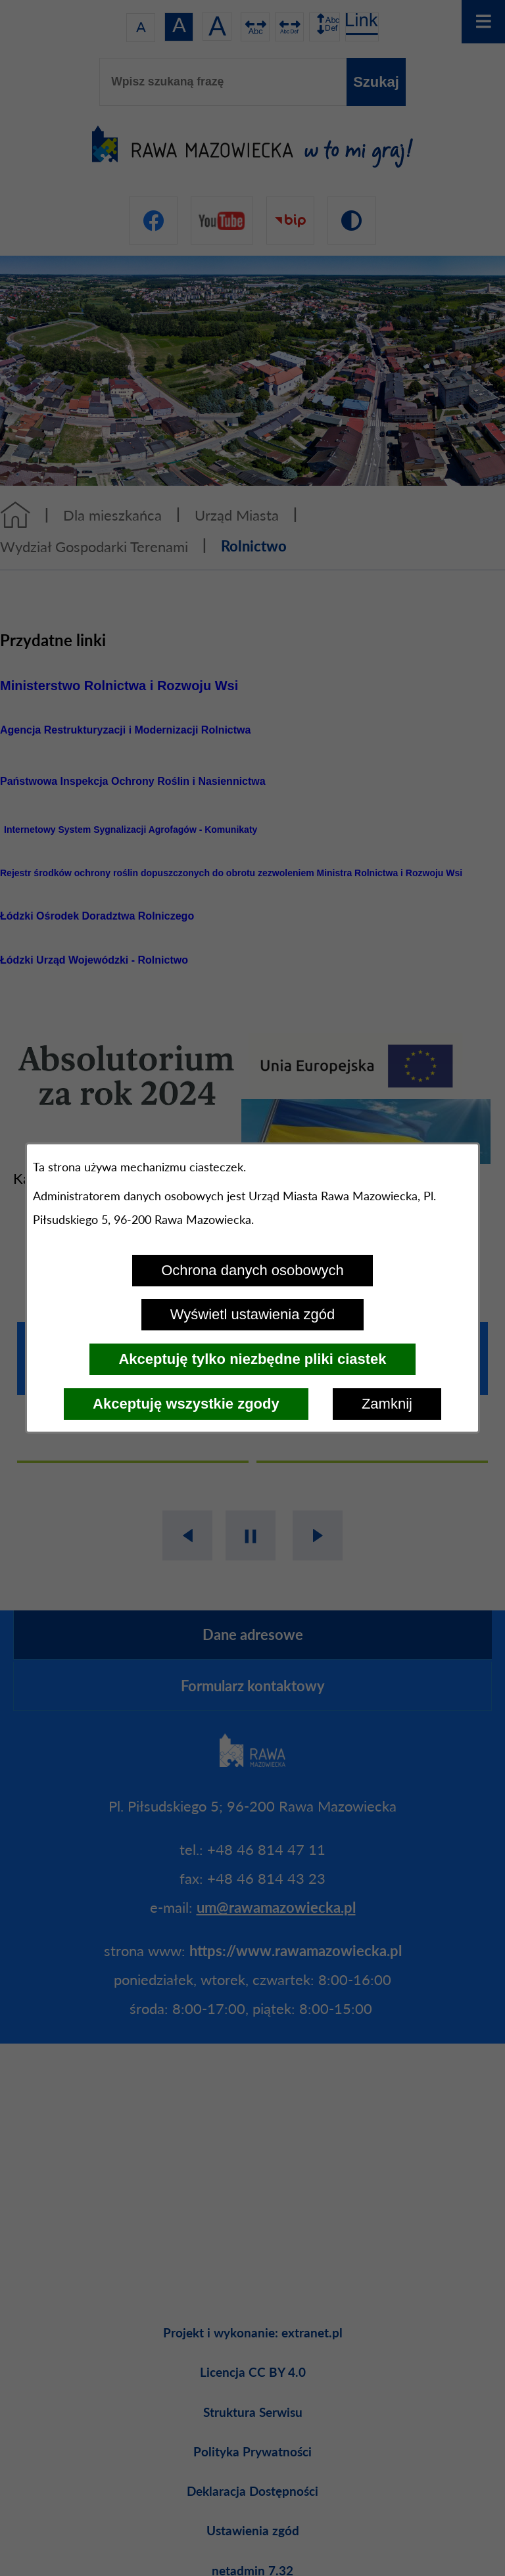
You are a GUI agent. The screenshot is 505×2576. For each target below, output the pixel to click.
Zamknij (387, 1403)
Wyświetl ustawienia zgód (252, 1314)
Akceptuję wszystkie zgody (186, 1403)
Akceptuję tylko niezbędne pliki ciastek (252, 1359)
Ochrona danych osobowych (252, 1270)
